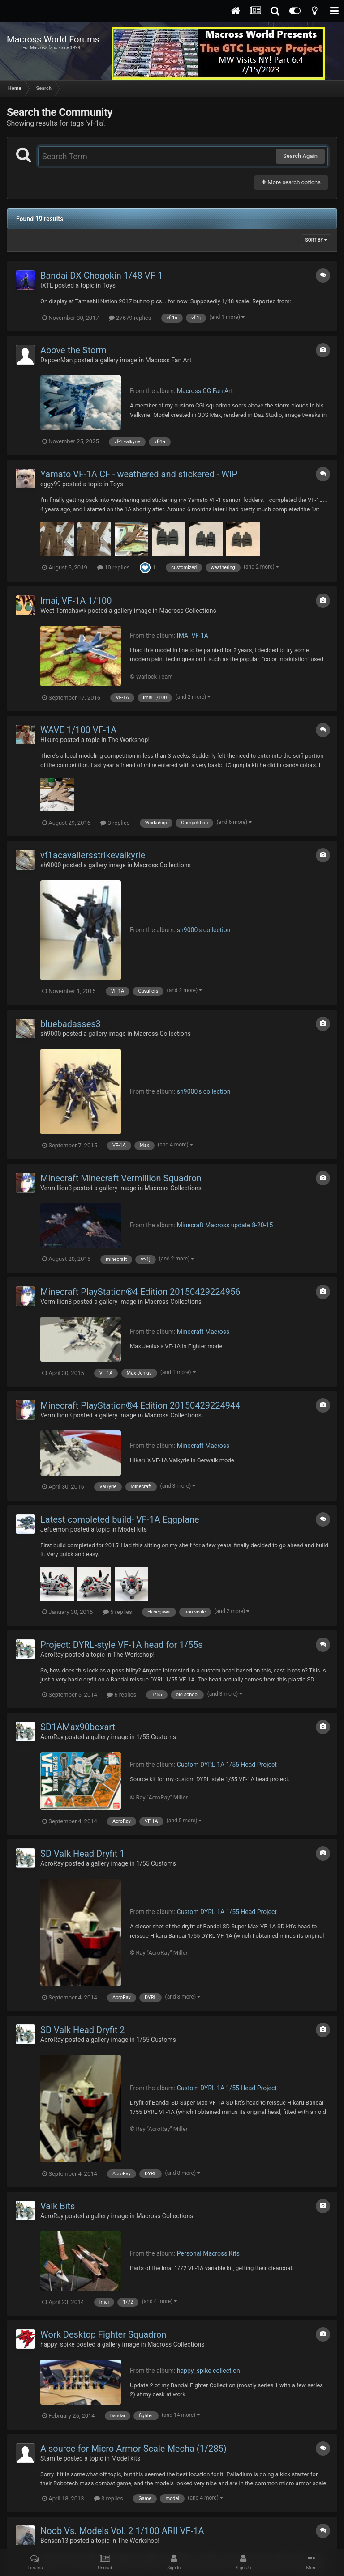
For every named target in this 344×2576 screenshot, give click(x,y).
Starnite (51, 2458)
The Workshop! (129, 739)
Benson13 (54, 2540)
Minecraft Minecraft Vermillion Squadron (121, 1178)
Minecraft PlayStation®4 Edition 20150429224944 (140, 1405)
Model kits (132, 1529)
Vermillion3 (56, 1188)
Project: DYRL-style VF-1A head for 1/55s (121, 1644)
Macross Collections (187, 610)
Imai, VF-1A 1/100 (76, 600)
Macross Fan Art (169, 360)
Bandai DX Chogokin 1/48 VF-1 (101, 275)
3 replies (114, 822)
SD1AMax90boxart (77, 1727)
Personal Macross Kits (208, 2253)
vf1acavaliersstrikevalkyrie (92, 855)
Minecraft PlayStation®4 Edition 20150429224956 (140, 1291)
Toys (108, 285)
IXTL (46, 285)
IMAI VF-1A (192, 635)
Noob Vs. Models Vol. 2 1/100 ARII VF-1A (122, 2530)
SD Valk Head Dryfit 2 (82, 2029)
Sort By (316, 240)
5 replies (117, 1611)
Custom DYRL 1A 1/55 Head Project (227, 1764)
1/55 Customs (156, 1736)
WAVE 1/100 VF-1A (78, 730)
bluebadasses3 (70, 1024)
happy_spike (57, 2344)
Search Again (300, 156)
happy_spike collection (208, 2370)
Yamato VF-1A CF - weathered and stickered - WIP (138, 474)
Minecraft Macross (203, 1331)
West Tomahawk (63, 610)
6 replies (121, 1694)
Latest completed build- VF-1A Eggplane (119, 1519)
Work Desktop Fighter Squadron (103, 2334)
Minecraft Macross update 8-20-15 (225, 1225)
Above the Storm (73, 350)
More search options (291, 182)
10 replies (113, 567)
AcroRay (52, 1654)
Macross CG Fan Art (205, 391)
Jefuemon (54, 1529)
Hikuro (49, 739)
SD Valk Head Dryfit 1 (82, 1853)
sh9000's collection (204, 930)
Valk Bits (57, 2206)
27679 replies (130, 317)
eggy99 (50, 484)
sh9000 (50, 865)
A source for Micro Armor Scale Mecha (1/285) (133, 2448)
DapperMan (56, 360)
